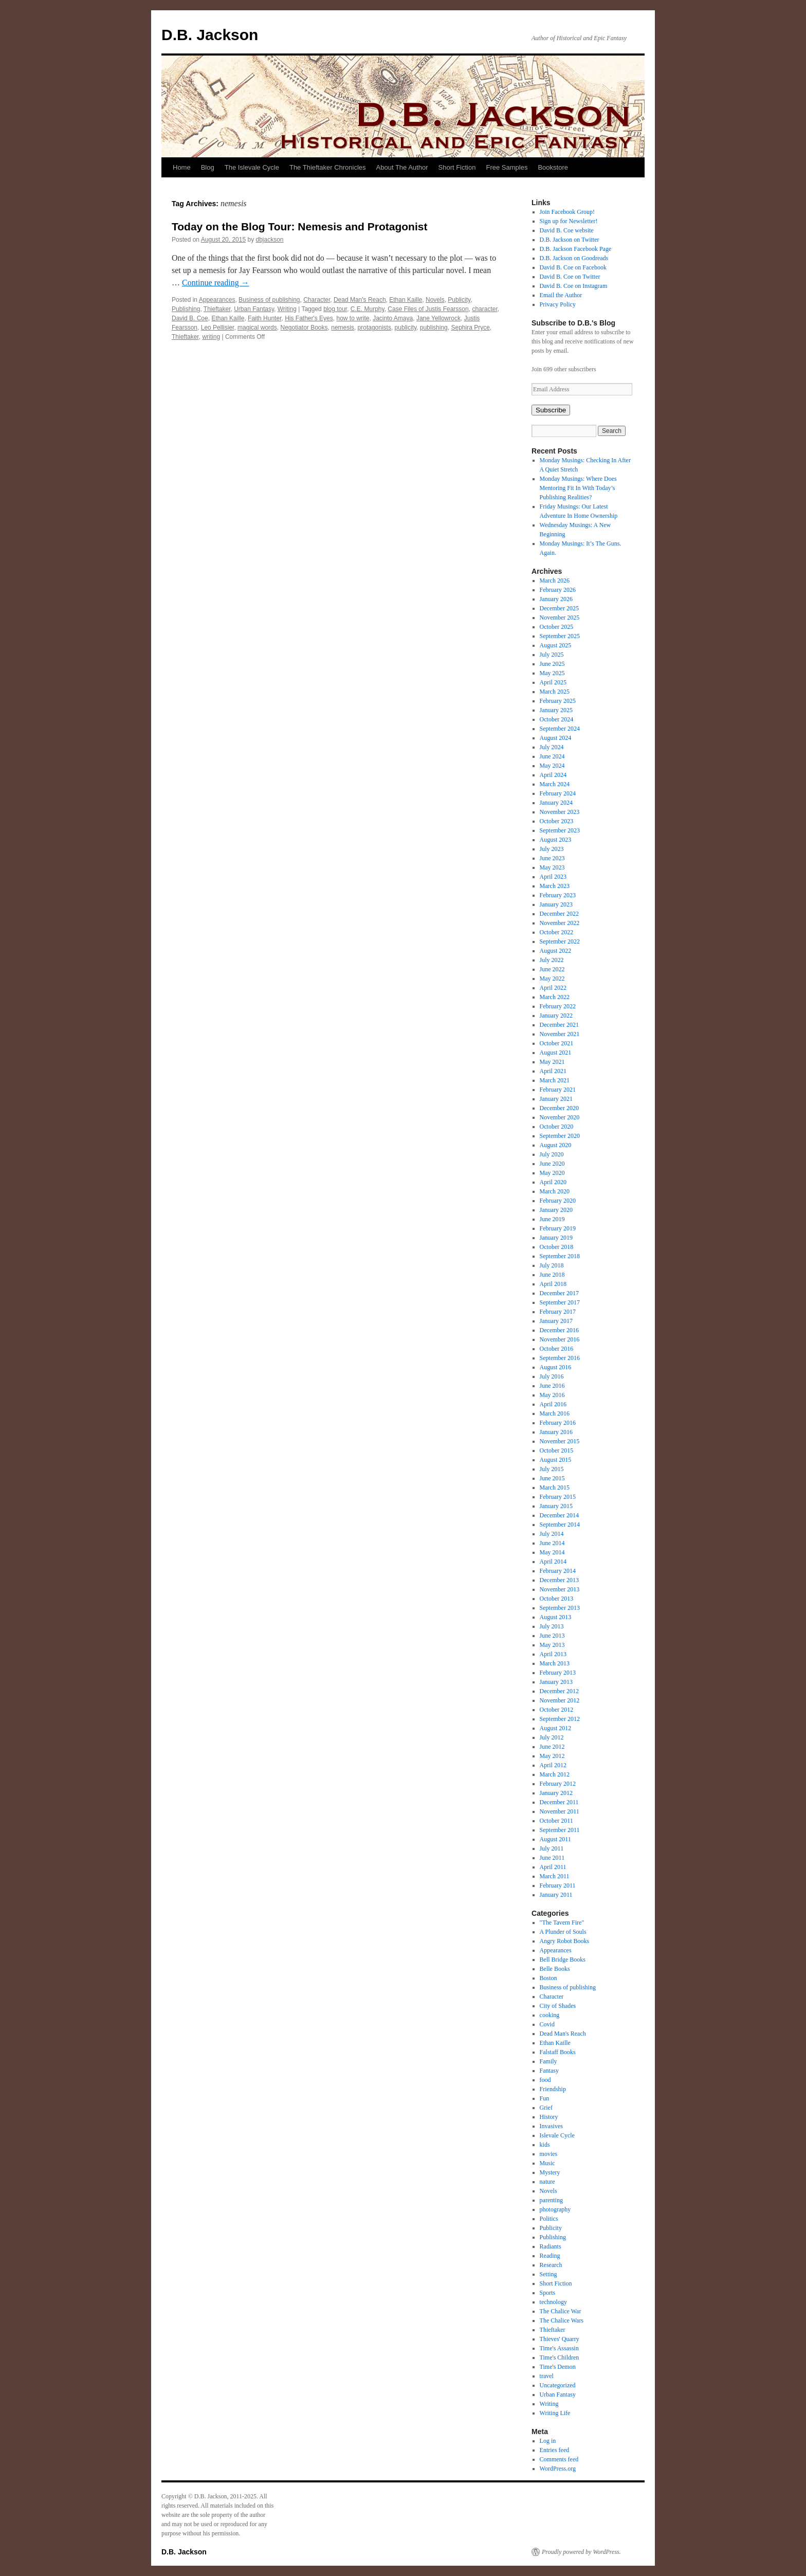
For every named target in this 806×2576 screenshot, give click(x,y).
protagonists (374, 327)
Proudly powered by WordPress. (581, 2551)
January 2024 (556, 802)
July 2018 (552, 1265)
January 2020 (556, 1209)
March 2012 (555, 1774)
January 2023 (556, 904)
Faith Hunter (264, 318)
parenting (551, 2200)
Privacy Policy (558, 304)
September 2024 (560, 728)
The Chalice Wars (561, 2320)
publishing (434, 327)
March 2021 (555, 1080)
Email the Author (561, 295)
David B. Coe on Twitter (570, 276)
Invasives (551, 2126)
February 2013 (558, 1672)
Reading (550, 2255)
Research (551, 2265)
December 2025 (559, 608)
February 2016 (558, 1422)
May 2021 (552, 1061)
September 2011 (560, 1830)
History (549, 2116)
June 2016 (552, 1385)
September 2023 (560, 830)
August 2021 (556, 1052)
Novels (435, 299)
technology (553, 2302)
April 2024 (553, 774)
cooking (550, 2015)
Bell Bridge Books (562, 1959)
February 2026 (558, 589)
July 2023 (552, 848)
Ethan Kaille (405, 299)
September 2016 (560, 1358)
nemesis (342, 327)
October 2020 (557, 1126)
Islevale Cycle (557, 2135)
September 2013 (560, 1607)
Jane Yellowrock (438, 318)
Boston (548, 1978)
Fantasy (549, 2070)
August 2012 (556, 1728)
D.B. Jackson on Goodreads (574, 258)
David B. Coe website (567, 230)
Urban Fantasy (254, 309)
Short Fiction (457, 167)
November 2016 (560, 1339)
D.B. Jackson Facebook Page (576, 248)
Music (547, 2163)
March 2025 (555, 691)
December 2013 (559, 1580)
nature (547, 2181)
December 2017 (559, 1293)
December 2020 (559, 1108)
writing (211, 336)
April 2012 (553, 1765)
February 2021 (558, 1089)
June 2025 (552, 663)
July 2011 (552, 1848)
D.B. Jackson (209, 34)
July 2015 (552, 1469)
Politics (549, 2218)
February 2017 (558, 1311)
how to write (352, 318)
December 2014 (559, 1515)
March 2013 (555, 1663)
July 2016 (552, 1376)
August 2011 (555, 1839)
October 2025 (557, 626)
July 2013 (552, 1626)
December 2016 (559, 1330)
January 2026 (556, 599)
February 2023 (558, 895)
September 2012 (560, 1718)
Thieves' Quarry (559, 2339)
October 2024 (557, 719)
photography (555, 2209)
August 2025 (556, 645)
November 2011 (559, 1811)
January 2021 (556, 1098)
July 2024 (552, 747)
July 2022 (552, 960)
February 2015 (558, 1496)
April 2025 (553, 682)
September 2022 (560, 941)
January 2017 (556, 1321)
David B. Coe (190, 318)
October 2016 (557, 1348)
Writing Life (555, 2413)
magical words (257, 327)
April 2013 (553, 1654)
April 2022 (553, 987)
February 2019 (558, 1228)
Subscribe (551, 410)
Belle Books (555, 1968)
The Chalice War (560, 2311)
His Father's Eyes (309, 318)
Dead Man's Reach (360, 299)
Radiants (550, 2246)
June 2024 (552, 756)
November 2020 (560, 1117)
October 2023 (557, 821)
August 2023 (556, 839)
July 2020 (552, 1154)
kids (545, 2144)
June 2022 (552, 969)
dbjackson (270, 239)
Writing (287, 309)
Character (316, 299)
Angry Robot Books (565, 1941)
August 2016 (556, 1367)
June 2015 (552, 1478)
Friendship (553, 2089)
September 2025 (560, 636)
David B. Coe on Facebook (573, 267)
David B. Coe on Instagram (574, 285)
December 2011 (559, 1802)
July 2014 (552, 1533)
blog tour (335, 309)
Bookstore (553, 167)
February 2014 (558, 1570)
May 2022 (552, 978)
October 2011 (556, 1820)
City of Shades (558, 2005)
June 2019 (552, 1219)
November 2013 (560, 1589)
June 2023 (552, 858)
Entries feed (555, 2450)
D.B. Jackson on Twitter (569, 239)
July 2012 (552, 1737)
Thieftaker (217, 309)
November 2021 (560, 1034)
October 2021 (557, 1043)
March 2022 (555, 997)
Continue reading (215, 282)
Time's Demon (558, 2366)
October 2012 (557, 1709)
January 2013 (556, 1681)
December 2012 (559, 1691)
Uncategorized (558, 2385)
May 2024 (552, 765)
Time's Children (559, 2357)
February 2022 (558, 1006)
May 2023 (552, 867)
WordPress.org (558, 2468)
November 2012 (560, 1700)
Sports (548, 2292)
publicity (405, 327)
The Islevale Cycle (252, 167)
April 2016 (553, 1404)
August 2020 (556, 1145)
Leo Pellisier (217, 327)
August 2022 (556, 950)
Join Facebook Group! (567, 211)
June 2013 (552, 1635)
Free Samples (506, 167)
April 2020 (553, 1182)
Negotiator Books (303, 327)
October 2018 (557, 1246)
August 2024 (556, 737)
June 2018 (552, 1274)
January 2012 (556, 1793)
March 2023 (555, 886)
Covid (547, 2024)
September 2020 (560, 1135)
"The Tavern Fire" (562, 1922)
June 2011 (552, 1857)
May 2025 (552, 673)
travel (547, 2376)
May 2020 (552, 1172)
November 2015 (560, 1441)
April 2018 (553, 1283)
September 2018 (560, 1256)
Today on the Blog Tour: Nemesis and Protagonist (299, 226)
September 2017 (560, 1302)
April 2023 (553, 876)
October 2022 (557, 932)
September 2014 (560, 1524)
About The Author (402, 167)
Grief (546, 2107)
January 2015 (556, 1506)
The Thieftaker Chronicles (327, 167)
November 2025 (560, 617)
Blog (207, 167)
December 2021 (559, 1024)
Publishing (186, 309)
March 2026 (555, 580)
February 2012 (558, 1783)
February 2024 (558, 793)
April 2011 (553, 1867)
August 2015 (556, 1459)
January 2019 (556, 1237)
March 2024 (555, 784)
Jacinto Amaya (393, 318)
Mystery (550, 2172)
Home (182, 167)
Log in (548, 2440)
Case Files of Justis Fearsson (428, 309)
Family (548, 2061)
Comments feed (559, 2459)
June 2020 (552, 1163)
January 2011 (556, 1894)
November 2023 (560, 811)
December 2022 (559, 913)
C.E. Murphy (367, 309)
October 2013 (557, 1598)
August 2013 (556, 1617)
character (484, 309)
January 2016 (556, 1432)
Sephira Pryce (470, 327)
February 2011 (558, 1885)
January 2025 (556, 710)
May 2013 (552, 1644)
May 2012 (552, 1755)
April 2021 (553, 1071)
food (545, 2079)
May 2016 (552, 1395)
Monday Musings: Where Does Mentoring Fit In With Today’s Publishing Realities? (578, 488)
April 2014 (553, 1561)
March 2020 (555, 1191)
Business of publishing (269, 299)
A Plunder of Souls (563, 1931)
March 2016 (555, 1413)
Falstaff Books (558, 2052)
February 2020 (558, 1200)
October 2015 (557, 1450)
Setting (548, 2274)
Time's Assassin (559, 2348)
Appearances (217, 299)
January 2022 (556, 1015)
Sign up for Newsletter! (569, 221)
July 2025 (552, 654)
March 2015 (555, 1487)
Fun (544, 2098)
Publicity (459, 299)
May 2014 (552, 1552)
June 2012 (552, 1746)
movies (549, 2153)
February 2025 (558, 700)
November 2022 (560, 923)
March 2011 (555, 1876)
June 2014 (552, 1543)
